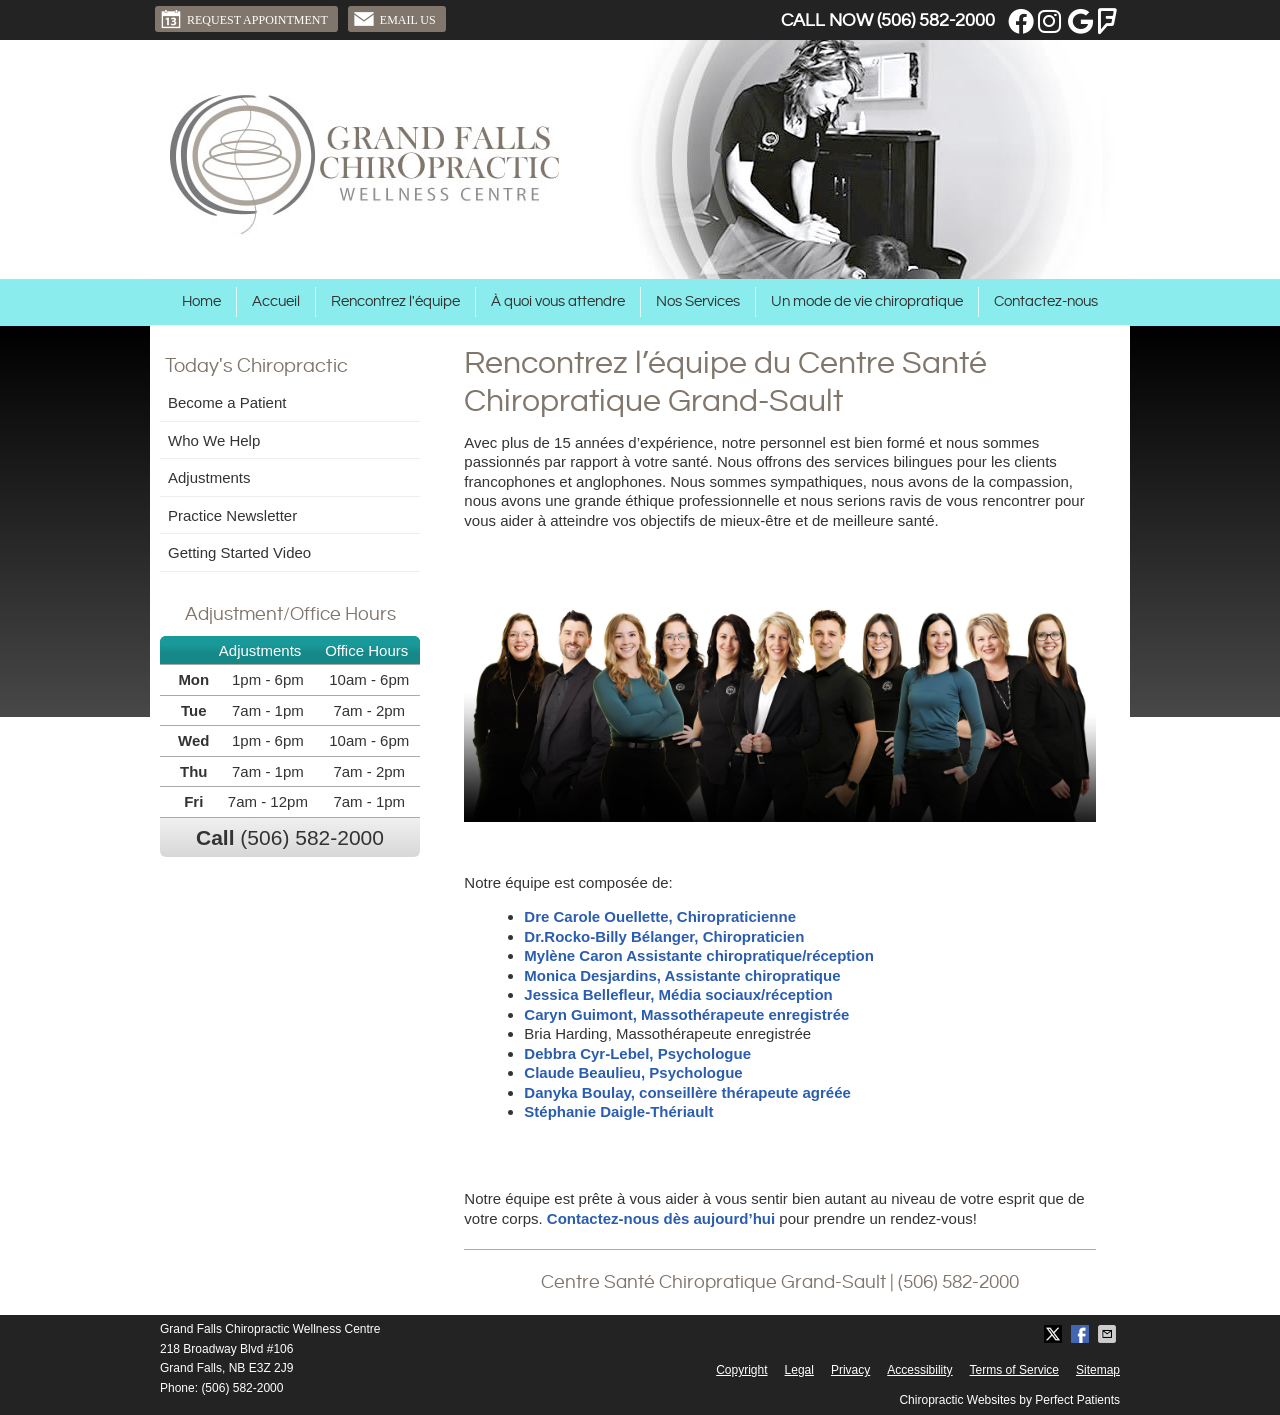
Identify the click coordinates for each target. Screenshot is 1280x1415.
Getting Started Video (239, 552)
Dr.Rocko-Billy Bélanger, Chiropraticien (664, 936)
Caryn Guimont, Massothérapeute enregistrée (688, 1014)
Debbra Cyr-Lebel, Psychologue (637, 1053)
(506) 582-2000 (936, 20)
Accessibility (919, 1370)
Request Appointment (244, 19)
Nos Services (698, 301)
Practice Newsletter (232, 515)
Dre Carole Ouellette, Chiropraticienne (660, 916)
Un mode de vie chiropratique (867, 301)
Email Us (394, 19)
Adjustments (209, 477)
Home (201, 301)
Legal (799, 1370)
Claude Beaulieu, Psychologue (633, 1072)
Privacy (850, 1370)
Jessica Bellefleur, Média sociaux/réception (678, 994)
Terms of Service (1014, 1370)
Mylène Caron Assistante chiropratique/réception (699, 955)
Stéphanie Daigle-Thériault (618, 1111)
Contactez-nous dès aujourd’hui (661, 1218)
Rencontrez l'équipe (395, 301)
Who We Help (214, 440)
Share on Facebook (1082, 1334)
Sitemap (1098, 1370)
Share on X (1055, 1334)
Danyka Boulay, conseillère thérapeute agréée (687, 1092)
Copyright (741, 1370)
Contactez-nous (1046, 301)
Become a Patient (227, 402)
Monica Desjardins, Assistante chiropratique (682, 975)
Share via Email (1109, 1334)
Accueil (276, 301)
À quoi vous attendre (558, 301)
